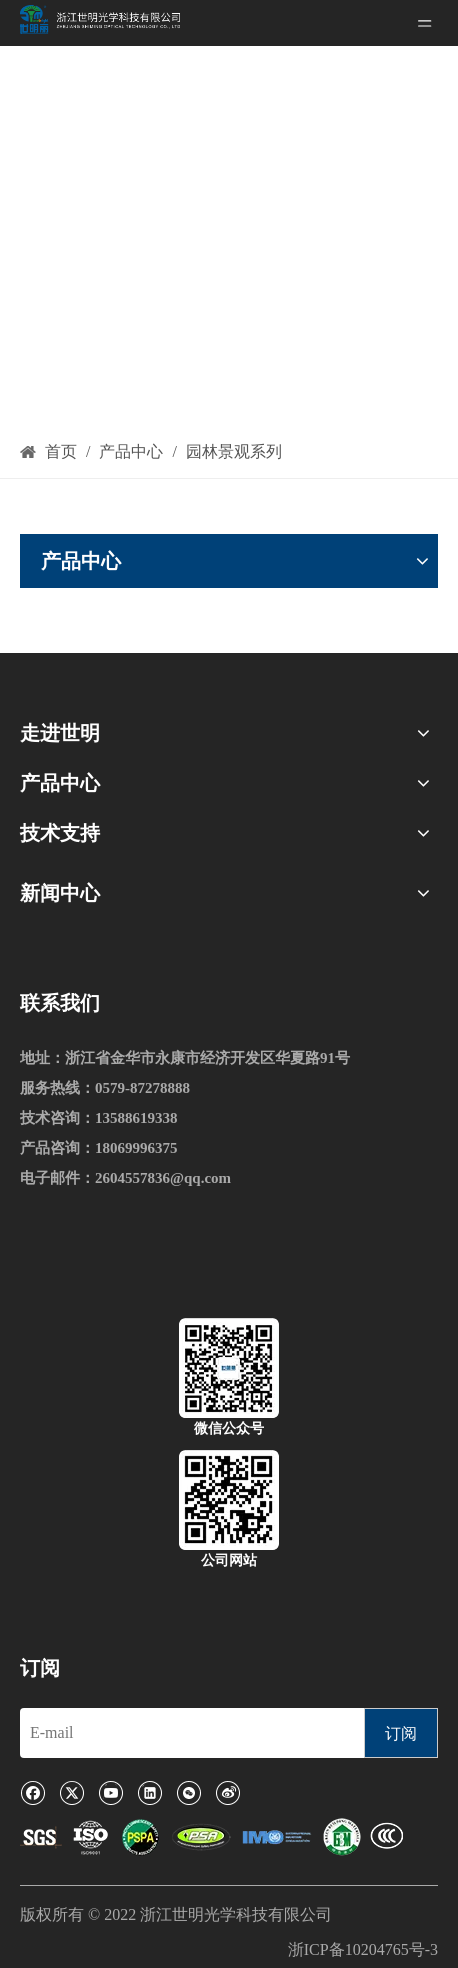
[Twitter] (71, 1792)
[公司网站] (229, 1500)
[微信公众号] (229, 1368)
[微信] (188, 1792)
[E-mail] (187, 1733)
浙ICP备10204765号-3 (363, 1949)
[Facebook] (32, 1792)
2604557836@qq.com (163, 1178)
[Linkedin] (149, 1792)
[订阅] (401, 1733)
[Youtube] (110, 1792)
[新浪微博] (227, 1792)
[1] (212, 1838)
